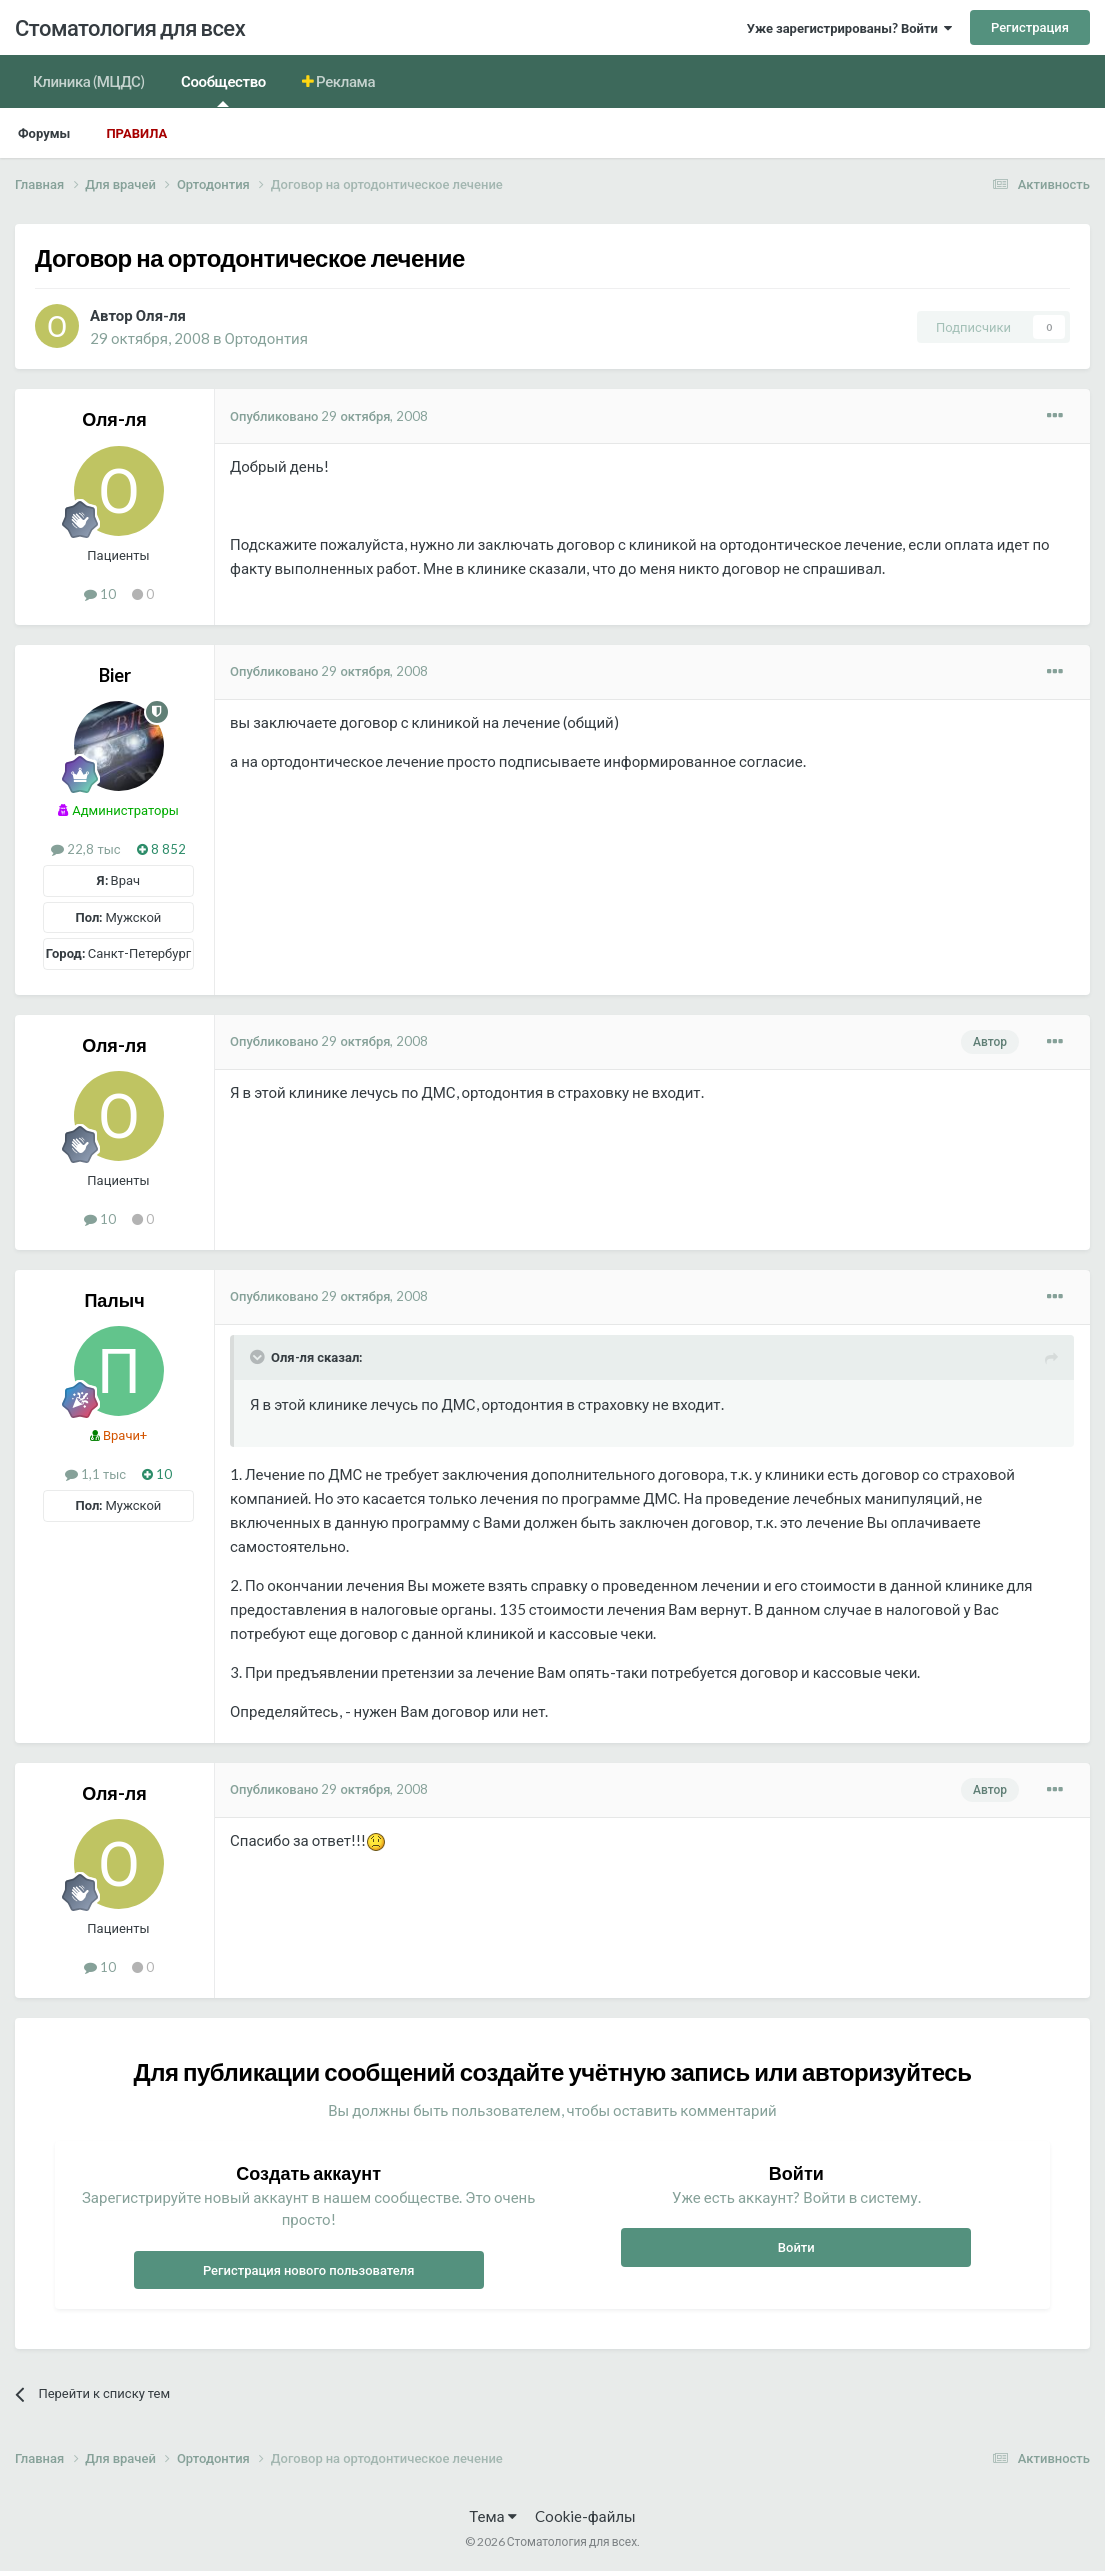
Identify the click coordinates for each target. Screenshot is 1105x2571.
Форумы (44, 133)
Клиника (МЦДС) (89, 81)
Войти (796, 2247)
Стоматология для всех (130, 27)
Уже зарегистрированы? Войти (849, 28)
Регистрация (1030, 27)
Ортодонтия (266, 338)
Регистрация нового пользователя (309, 2270)
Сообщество (223, 89)
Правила (136, 133)
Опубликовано (329, 416)
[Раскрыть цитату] (259, 1357)
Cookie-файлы (585, 2516)
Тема (492, 2516)
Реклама (345, 81)
